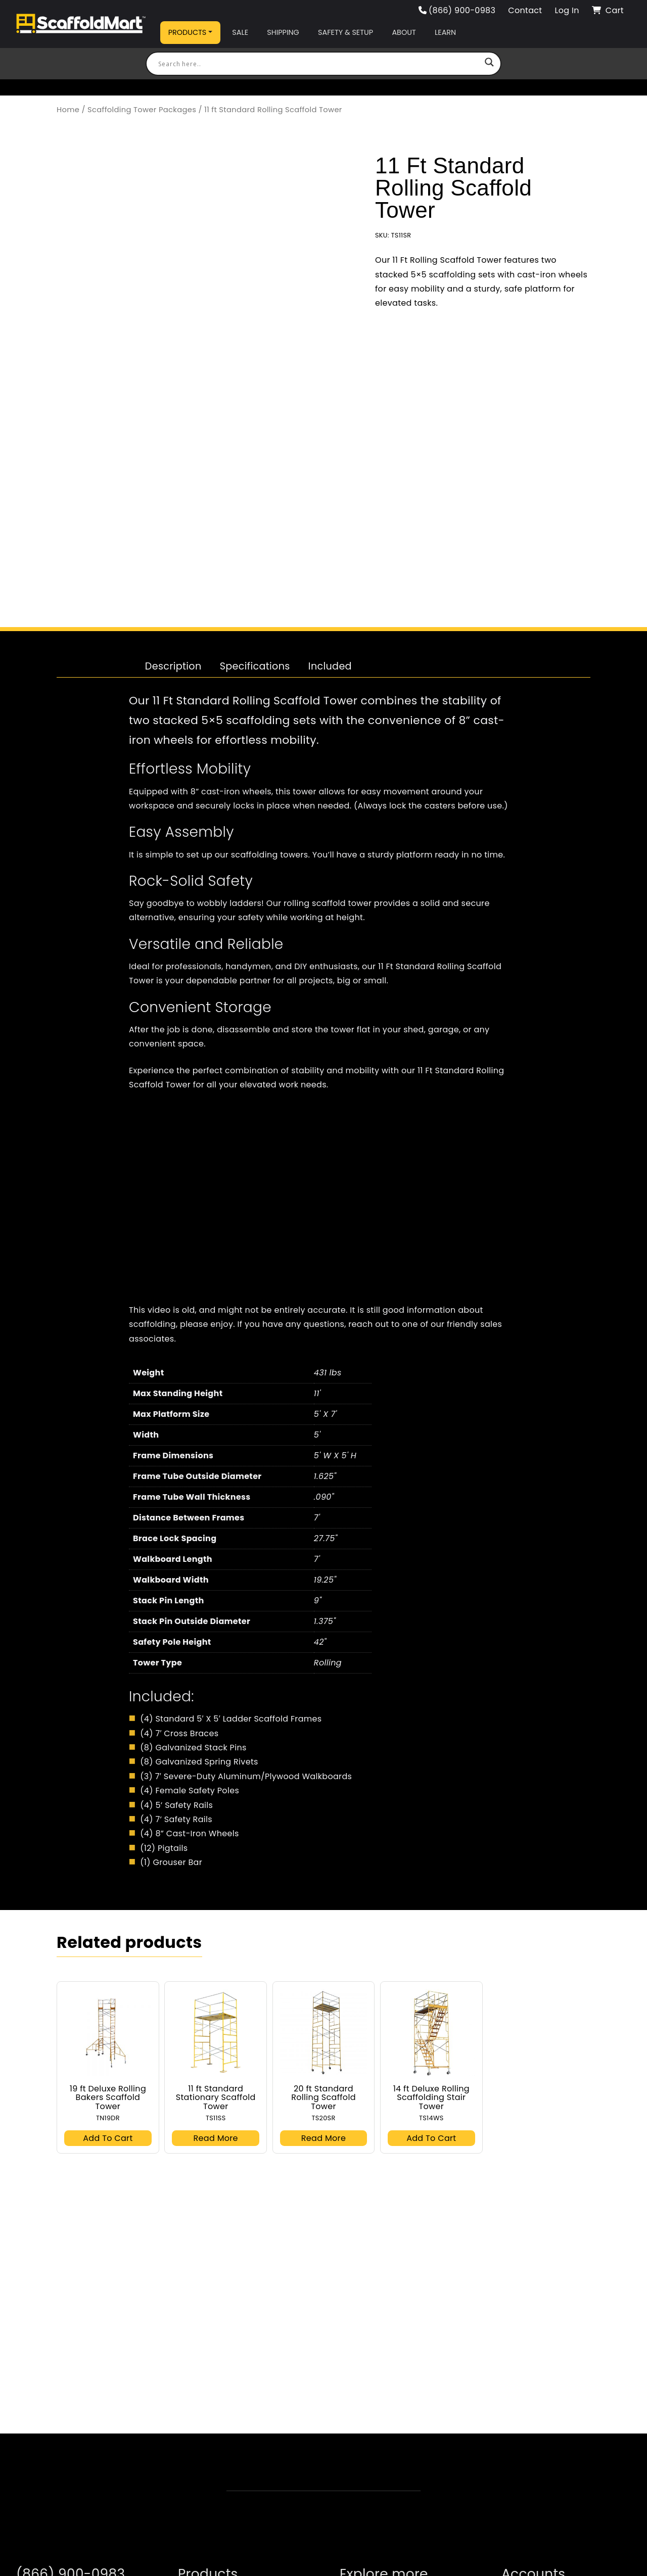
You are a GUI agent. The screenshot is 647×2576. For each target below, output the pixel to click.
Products (187, 32)
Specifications (255, 697)
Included (330, 697)
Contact (525, 10)
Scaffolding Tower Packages (141, 110)
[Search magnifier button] (489, 64)
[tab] (173, 698)
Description (173, 697)
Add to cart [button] (107, 2169)
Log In (566, 10)
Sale (240, 32)
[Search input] (319, 64)
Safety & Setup (345, 32)
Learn (445, 32)
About (403, 32)
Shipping (283, 32)
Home (68, 110)
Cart (608, 10)
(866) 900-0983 (457, 10)
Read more (216, 2169)
